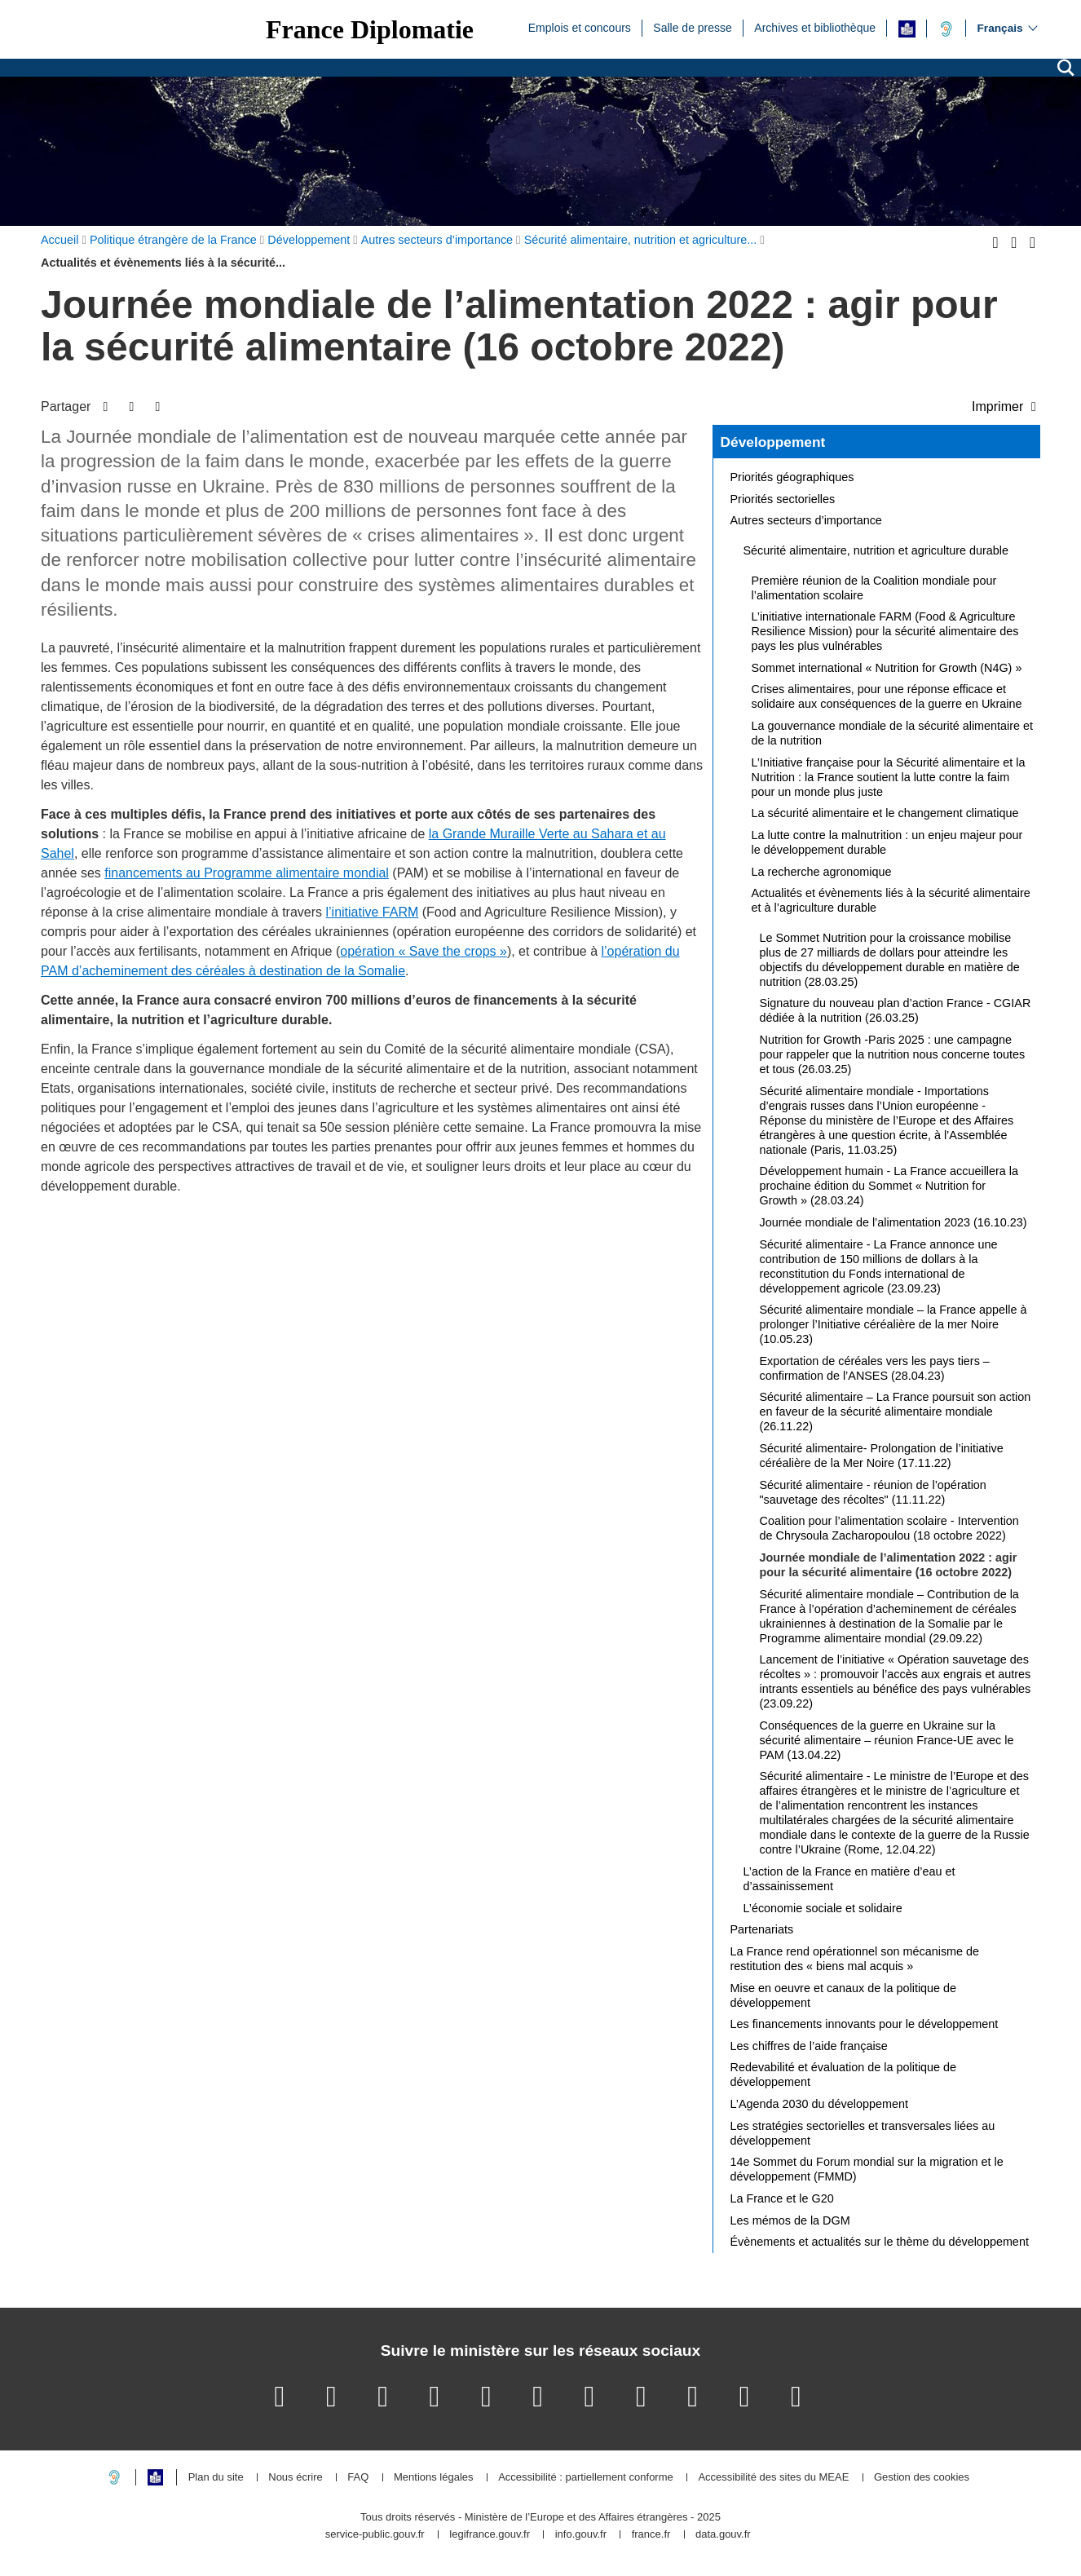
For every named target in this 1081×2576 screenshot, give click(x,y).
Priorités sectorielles (783, 499)
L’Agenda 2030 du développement (819, 2103)
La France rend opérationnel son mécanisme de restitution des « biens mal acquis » (855, 1959)
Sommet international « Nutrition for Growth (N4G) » (887, 667)
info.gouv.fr (581, 2534)
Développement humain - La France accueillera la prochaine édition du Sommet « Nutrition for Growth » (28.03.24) (889, 1185)
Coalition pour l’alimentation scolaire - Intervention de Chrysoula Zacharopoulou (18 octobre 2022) (889, 1528)
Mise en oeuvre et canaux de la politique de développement (843, 1995)
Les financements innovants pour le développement (864, 2023)
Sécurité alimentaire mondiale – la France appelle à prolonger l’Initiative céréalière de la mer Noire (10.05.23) (893, 1324)
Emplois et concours (579, 27)
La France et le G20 (782, 2198)
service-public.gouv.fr (375, 2534)
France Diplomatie (370, 29)
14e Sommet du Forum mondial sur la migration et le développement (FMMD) (867, 2169)
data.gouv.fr (723, 2534)
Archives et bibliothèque (815, 27)
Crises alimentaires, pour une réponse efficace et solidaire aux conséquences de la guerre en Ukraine (887, 696)
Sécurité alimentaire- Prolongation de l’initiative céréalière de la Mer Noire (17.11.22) (882, 1455)
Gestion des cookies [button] (921, 2477)
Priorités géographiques (792, 477)
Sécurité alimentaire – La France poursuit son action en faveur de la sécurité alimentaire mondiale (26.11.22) (895, 1411)
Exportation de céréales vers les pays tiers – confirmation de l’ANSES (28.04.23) (875, 1368)
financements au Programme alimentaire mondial (246, 873)
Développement (773, 442)
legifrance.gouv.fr (489, 2534)
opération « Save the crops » (423, 951)
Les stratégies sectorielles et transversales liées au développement (862, 2133)
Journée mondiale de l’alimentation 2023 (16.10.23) (893, 1222)
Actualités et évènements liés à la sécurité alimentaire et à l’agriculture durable (891, 900)
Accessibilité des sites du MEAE (773, 2477)
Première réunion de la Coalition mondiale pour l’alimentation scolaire (874, 588)
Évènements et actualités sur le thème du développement (879, 2241)
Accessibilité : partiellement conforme (585, 2477)
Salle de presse (692, 27)
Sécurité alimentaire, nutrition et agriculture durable (876, 550)
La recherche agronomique (822, 871)
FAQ (357, 2477)
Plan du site (216, 2477)
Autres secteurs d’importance (806, 520)
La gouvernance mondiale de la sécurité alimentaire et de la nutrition (893, 733)
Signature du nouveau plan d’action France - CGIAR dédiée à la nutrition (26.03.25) (895, 1010)
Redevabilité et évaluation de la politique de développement (843, 2074)
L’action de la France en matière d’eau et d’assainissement (849, 1879)
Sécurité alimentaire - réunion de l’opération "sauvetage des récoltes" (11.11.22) (873, 1492)
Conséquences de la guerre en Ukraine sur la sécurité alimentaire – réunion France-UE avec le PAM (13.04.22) (887, 1740)
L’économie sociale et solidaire (822, 1908)
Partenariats (762, 1929)
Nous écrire (295, 2477)
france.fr (651, 2534)
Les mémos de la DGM (790, 2220)
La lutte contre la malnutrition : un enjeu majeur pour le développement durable (887, 842)
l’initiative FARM (372, 912)
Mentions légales (434, 2477)
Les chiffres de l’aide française (809, 2045)
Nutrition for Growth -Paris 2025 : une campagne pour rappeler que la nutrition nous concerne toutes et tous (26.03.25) (893, 1054)
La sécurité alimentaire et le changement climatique (885, 813)
